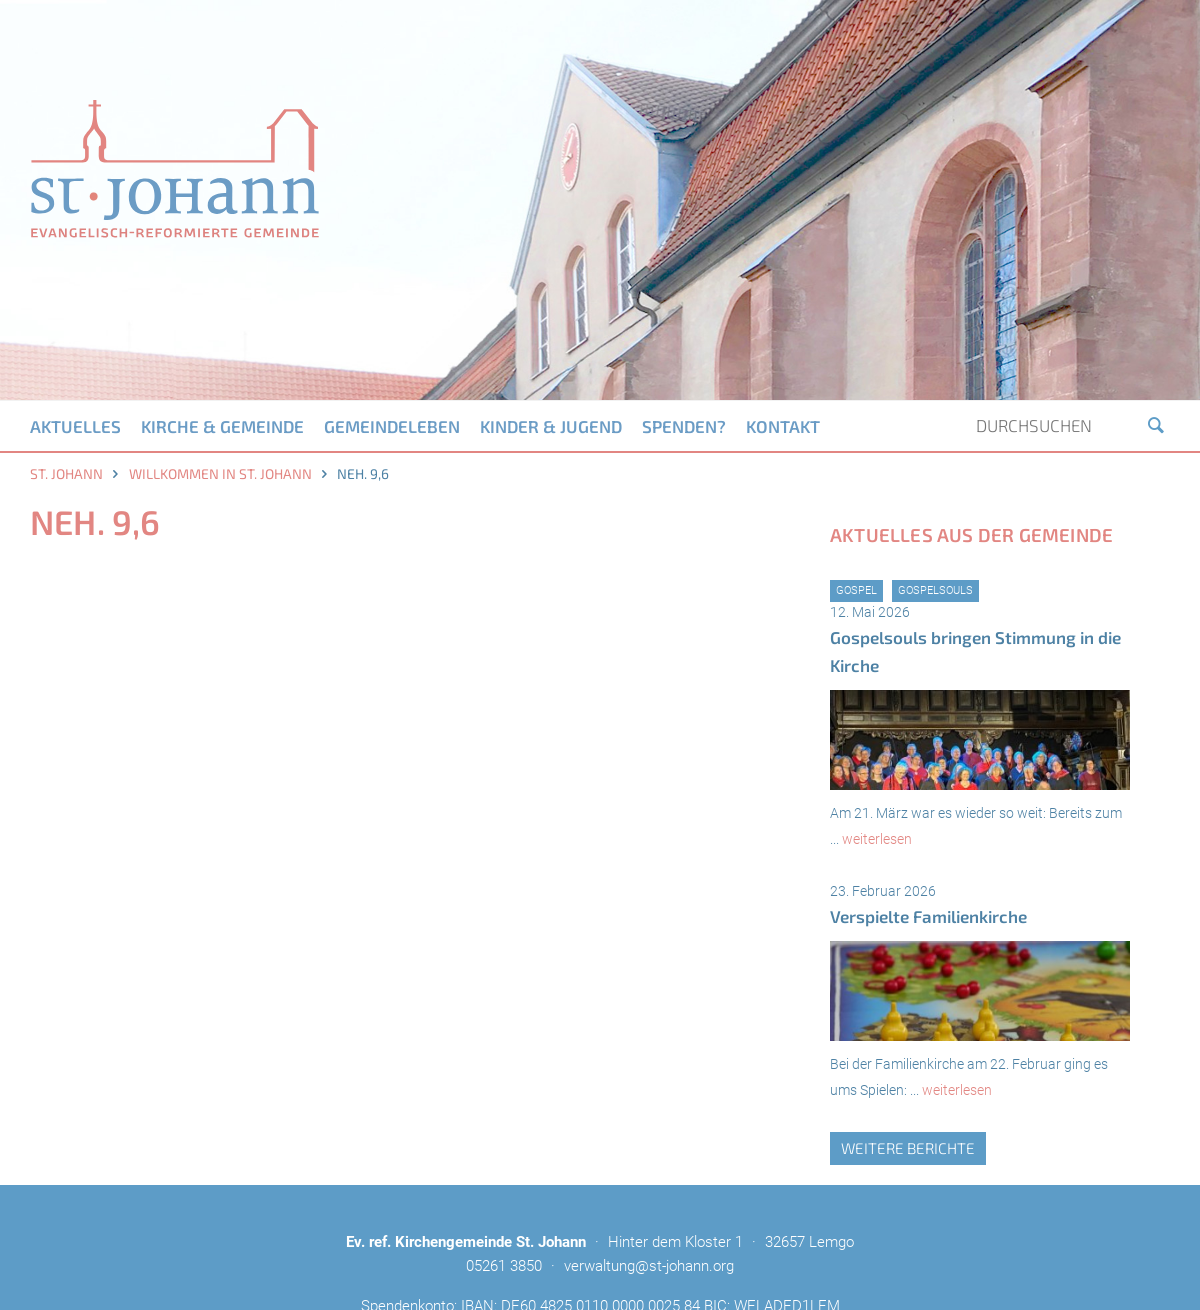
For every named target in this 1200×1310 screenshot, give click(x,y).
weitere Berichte (908, 1148)
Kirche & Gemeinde (222, 426)
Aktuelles (75, 426)
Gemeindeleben (392, 426)
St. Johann (66, 473)
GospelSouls (935, 590)
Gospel (856, 590)
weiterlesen (877, 839)
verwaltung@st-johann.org (649, 1266)
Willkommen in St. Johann (220, 473)
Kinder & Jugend (551, 426)
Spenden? (684, 426)
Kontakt (783, 426)
